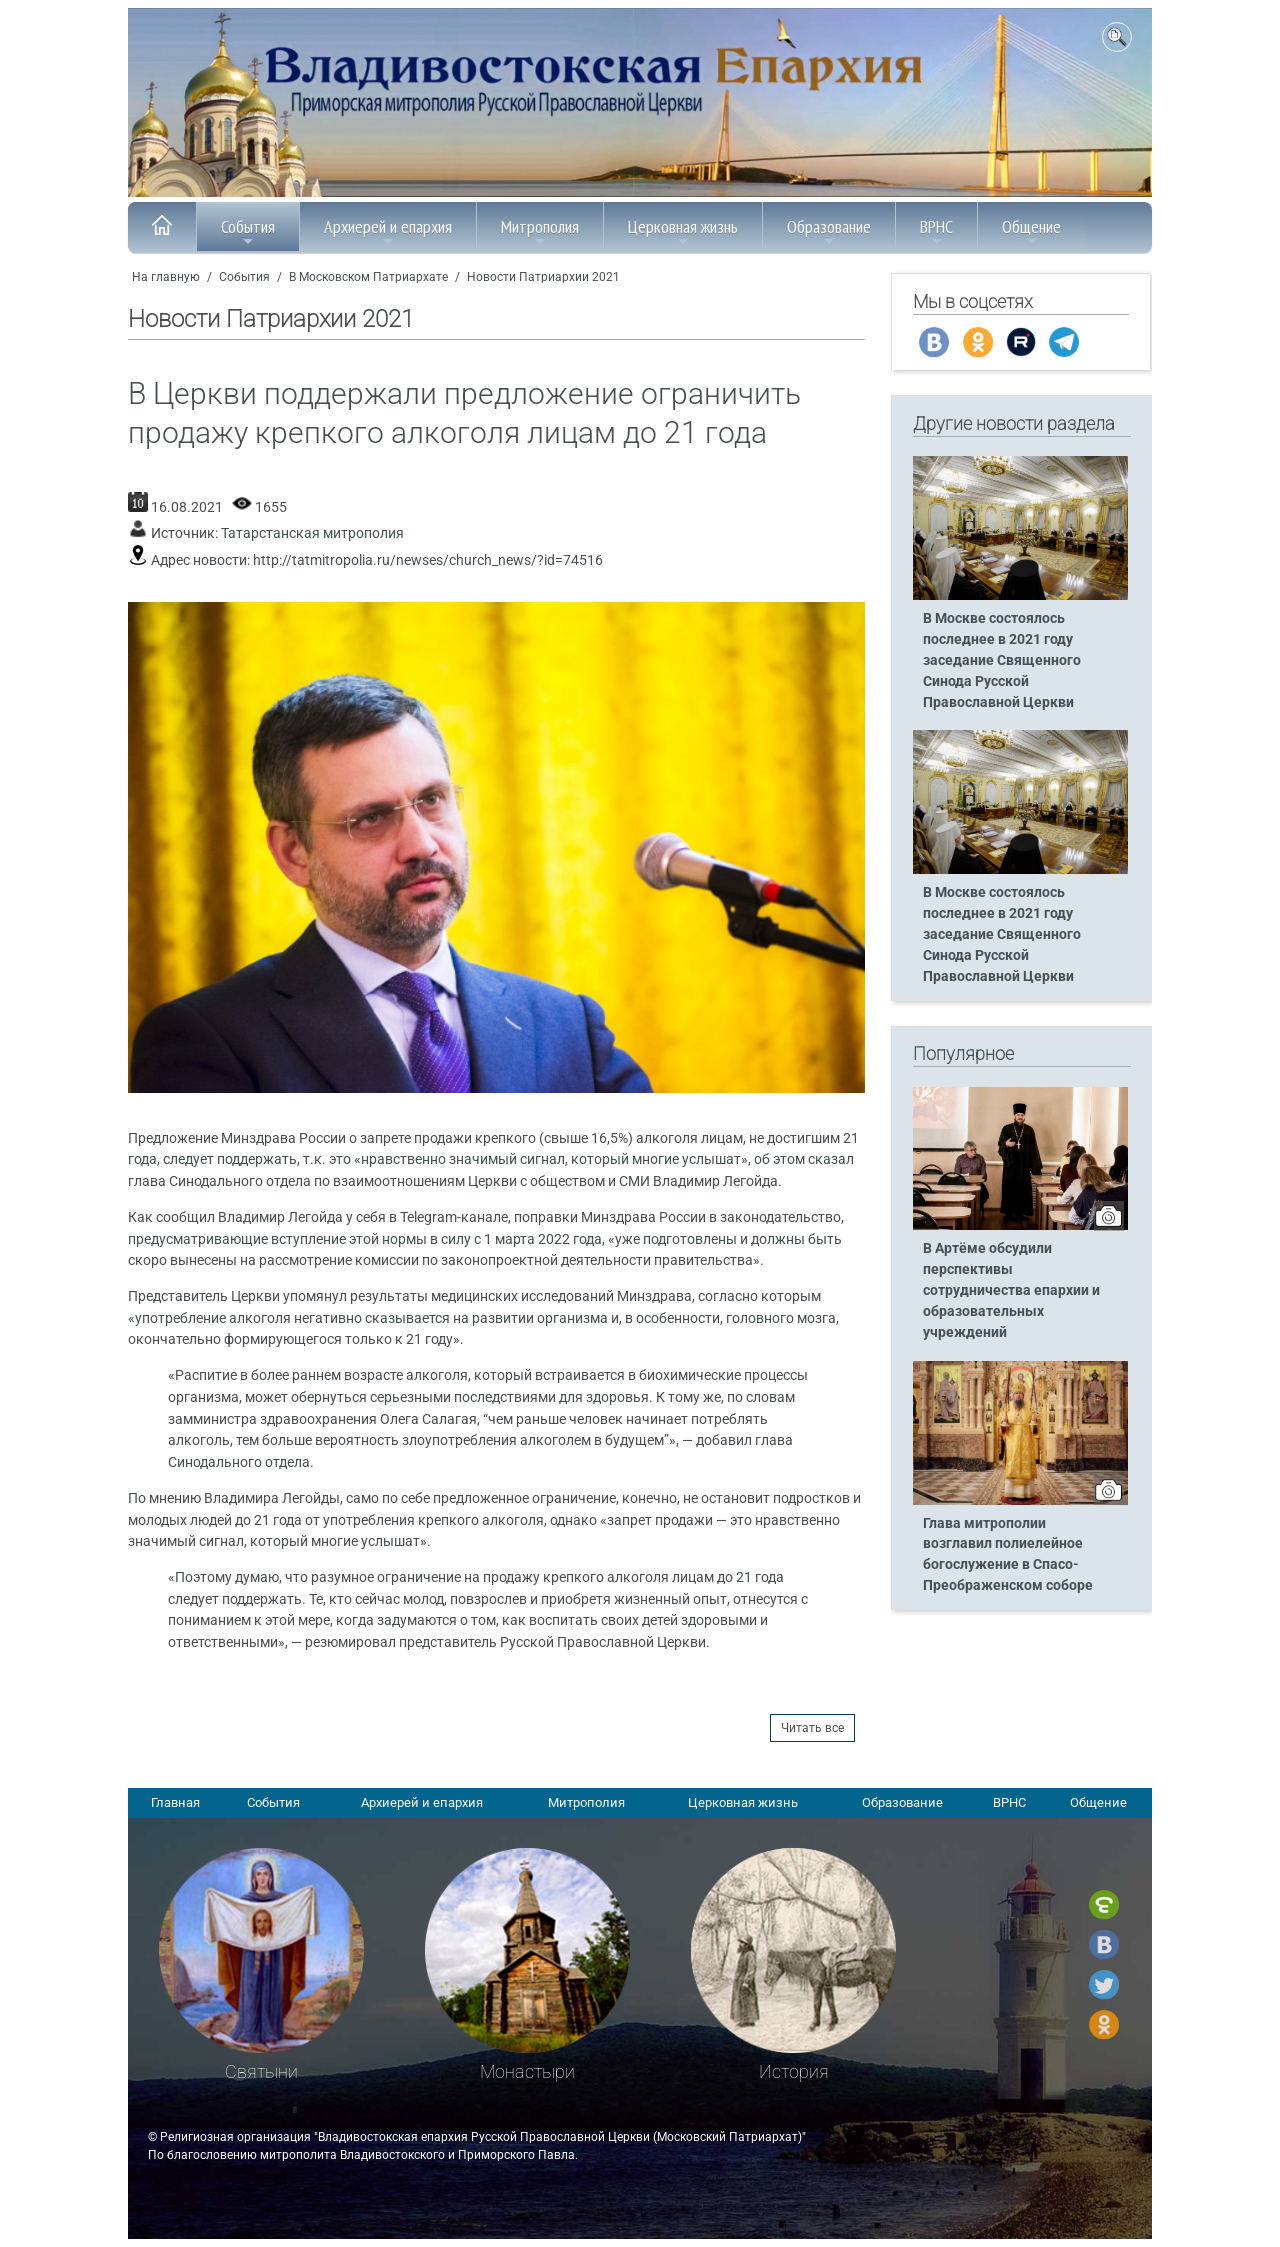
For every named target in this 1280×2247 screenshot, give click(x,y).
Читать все (812, 1728)
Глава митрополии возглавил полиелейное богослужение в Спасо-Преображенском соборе (1008, 1555)
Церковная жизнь (683, 232)
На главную (166, 277)
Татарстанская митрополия (312, 533)
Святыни (261, 2071)
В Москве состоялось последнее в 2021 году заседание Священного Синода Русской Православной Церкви (1002, 660)
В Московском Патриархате (368, 277)
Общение (1031, 232)
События (248, 232)
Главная (175, 1802)
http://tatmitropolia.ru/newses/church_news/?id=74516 (428, 560)
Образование (829, 232)
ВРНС (936, 232)
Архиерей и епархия (388, 232)
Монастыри (527, 2071)
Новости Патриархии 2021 (543, 277)
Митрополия (540, 232)
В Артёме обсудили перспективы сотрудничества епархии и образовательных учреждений (1011, 1290)
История (794, 2071)
